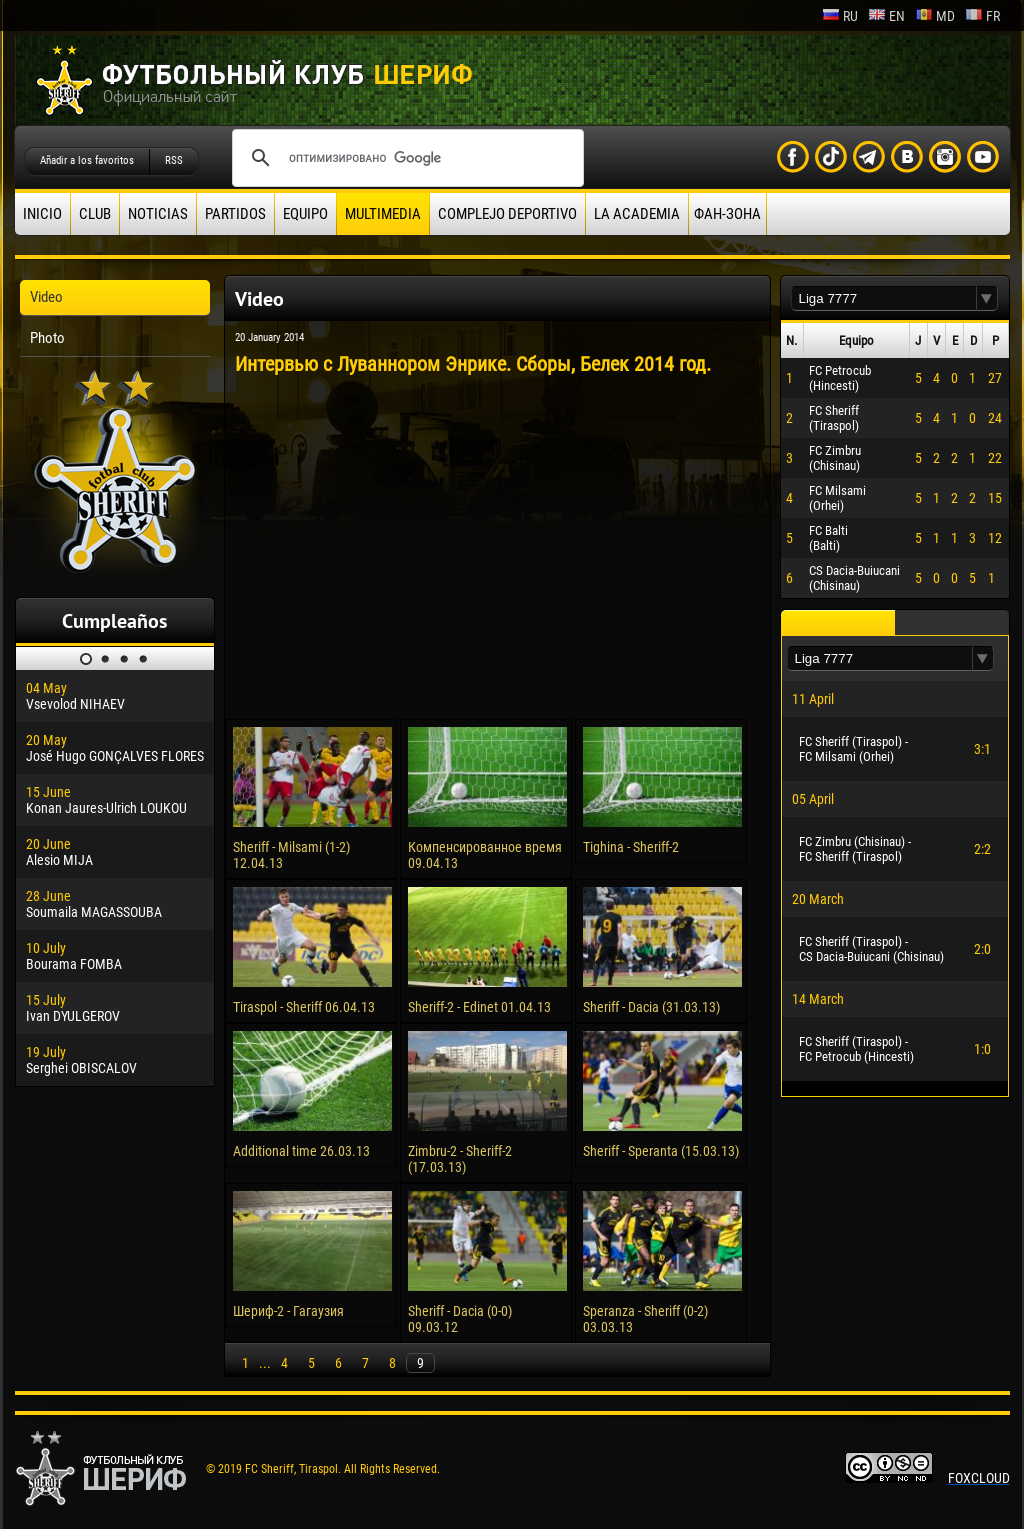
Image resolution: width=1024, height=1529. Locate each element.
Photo (47, 338)
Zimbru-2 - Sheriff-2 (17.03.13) (460, 1159)
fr (982, 16)
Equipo (305, 214)
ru (840, 16)
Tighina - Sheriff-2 (631, 847)
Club (95, 214)
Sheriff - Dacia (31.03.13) (651, 1007)
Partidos (235, 214)
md (935, 16)
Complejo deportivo (507, 214)
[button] (987, 298)
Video (46, 297)
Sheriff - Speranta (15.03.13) (661, 1151)
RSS (174, 160)
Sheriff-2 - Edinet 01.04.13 (479, 1007)
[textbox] (884, 298)
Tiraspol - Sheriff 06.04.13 (304, 1007)
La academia (637, 214)
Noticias (158, 214)
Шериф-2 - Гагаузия (288, 1311)
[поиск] (405, 158)
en (886, 16)
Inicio (42, 214)
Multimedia (383, 214)
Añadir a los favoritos (87, 160)
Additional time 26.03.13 (301, 1151)
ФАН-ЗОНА (727, 214)
